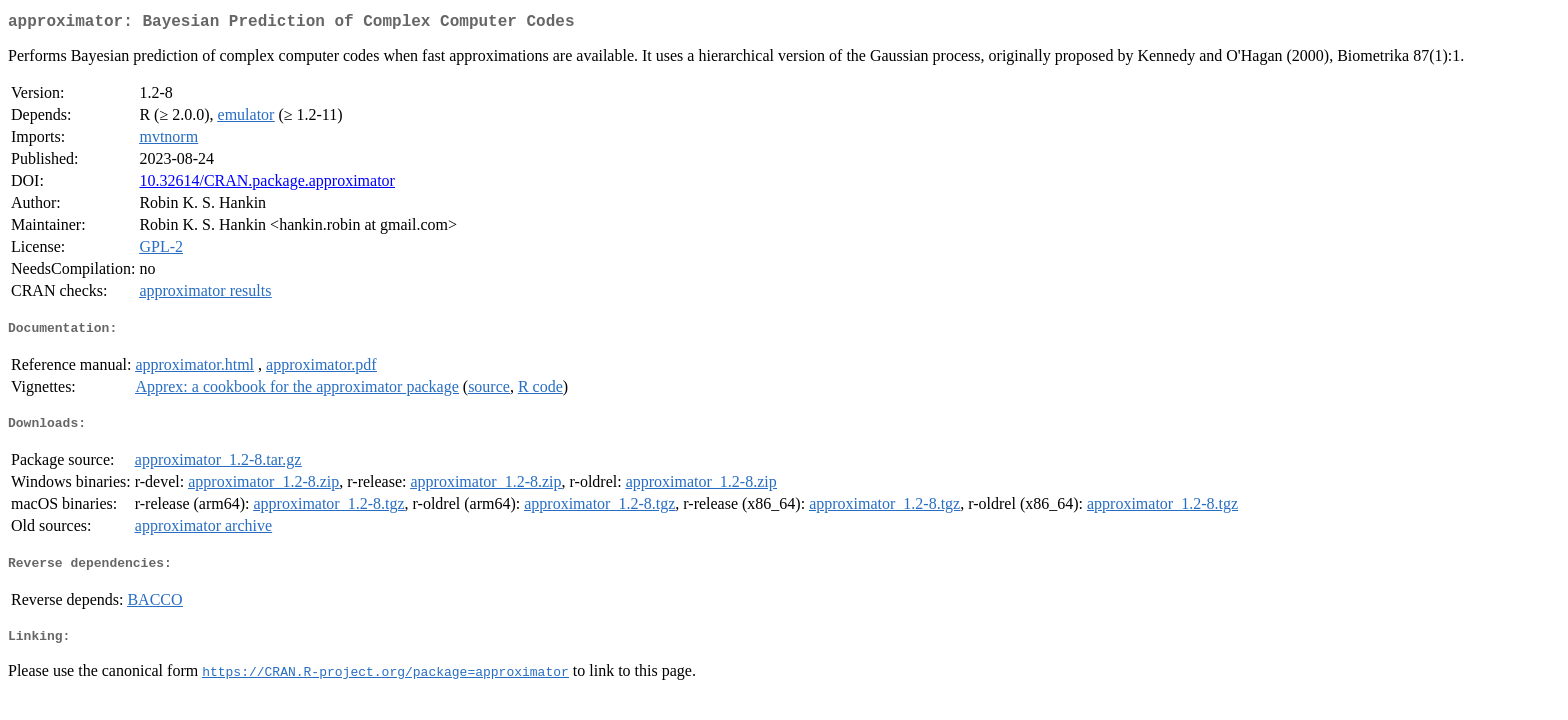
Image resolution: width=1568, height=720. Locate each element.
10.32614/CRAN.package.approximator (267, 184)
